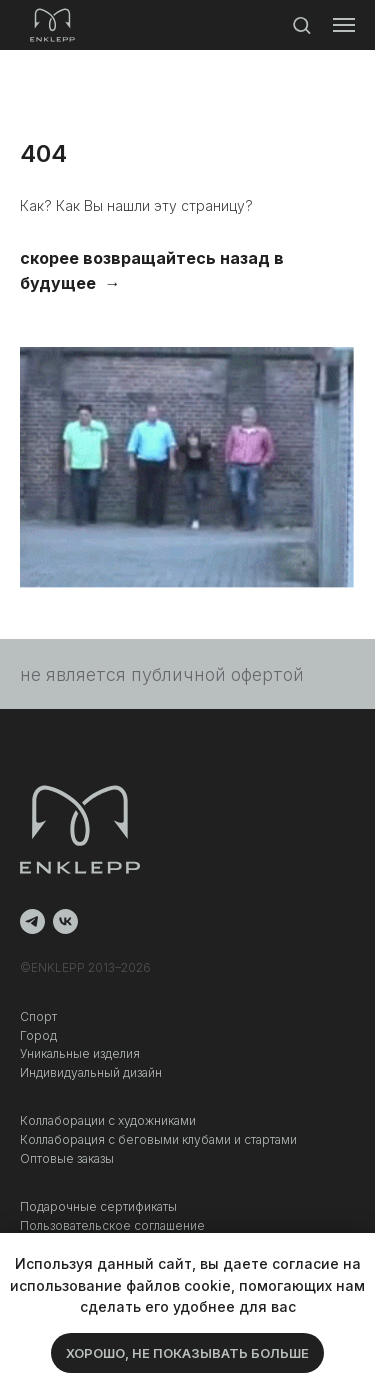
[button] (301, 24)
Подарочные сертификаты (98, 1206)
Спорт (38, 1016)
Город (38, 1035)
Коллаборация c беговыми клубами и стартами (158, 1139)
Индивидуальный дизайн (91, 1072)
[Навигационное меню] (344, 25)
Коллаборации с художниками (108, 1120)
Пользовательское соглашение (112, 1225)
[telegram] (32, 921)
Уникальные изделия (80, 1053)
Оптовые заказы (67, 1158)
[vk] (65, 921)
